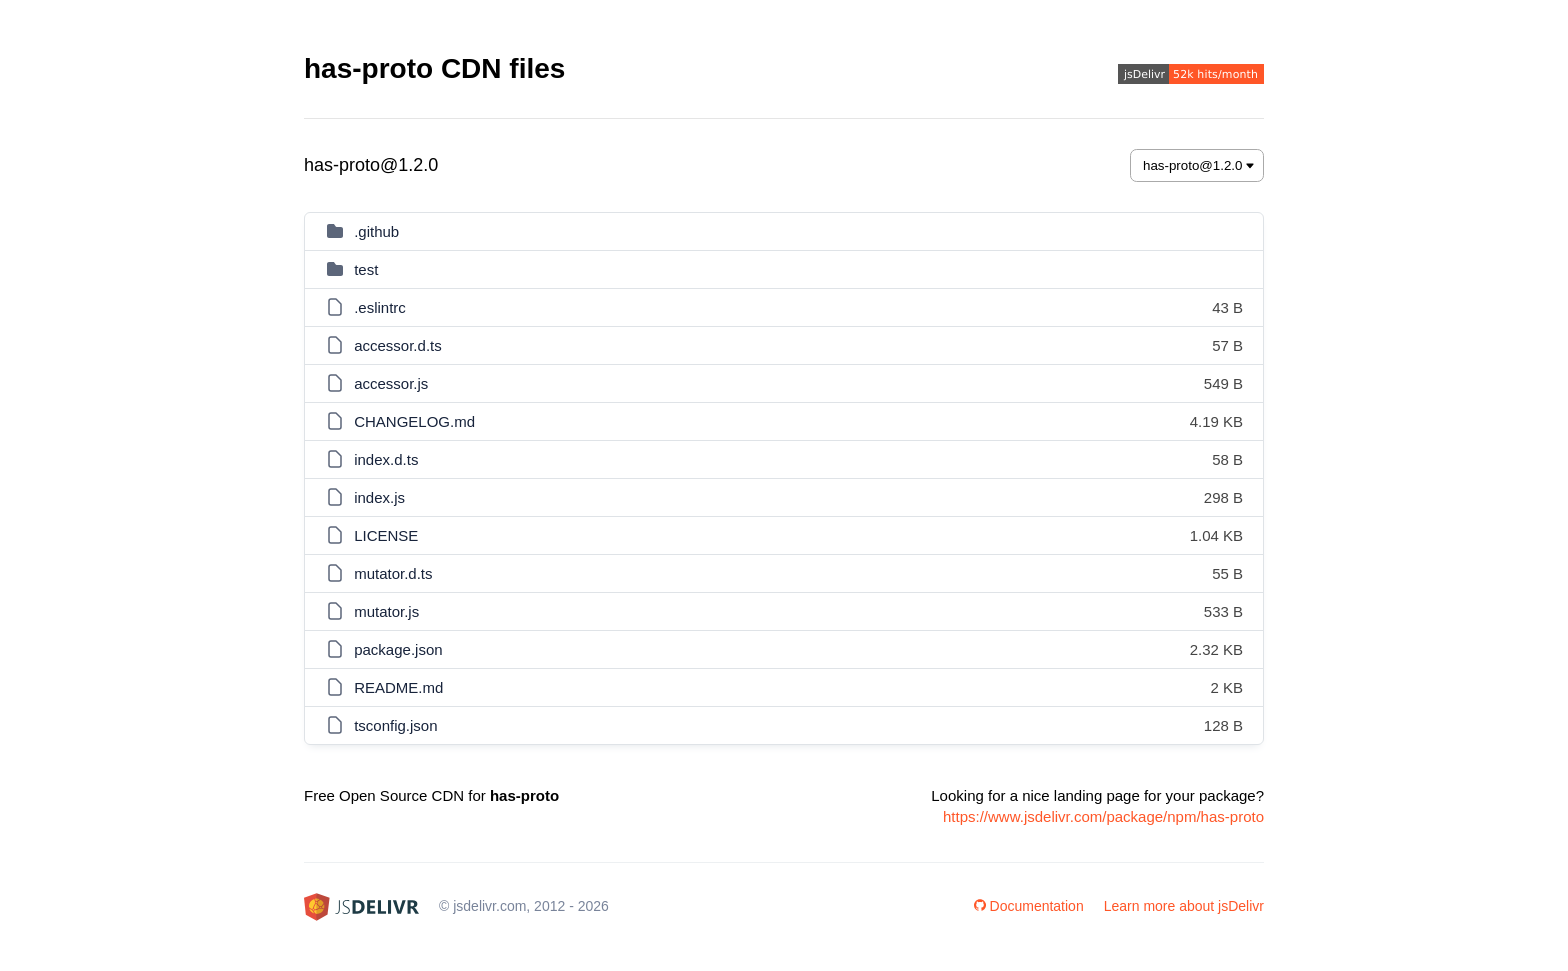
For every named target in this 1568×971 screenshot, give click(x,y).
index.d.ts (386, 459)
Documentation (1029, 906)
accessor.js (391, 383)
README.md (398, 687)
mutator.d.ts (393, 573)
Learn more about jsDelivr (1184, 906)
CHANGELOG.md (414, 421)
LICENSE (386, 535)
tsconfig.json (395, 725)
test (366, 269)
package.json (398, 649)
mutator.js (386, 611)
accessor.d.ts (398, 345)
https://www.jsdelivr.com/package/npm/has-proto (1103, 816)
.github (376, 231)
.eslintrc (380, 307)
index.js (379, 497)
